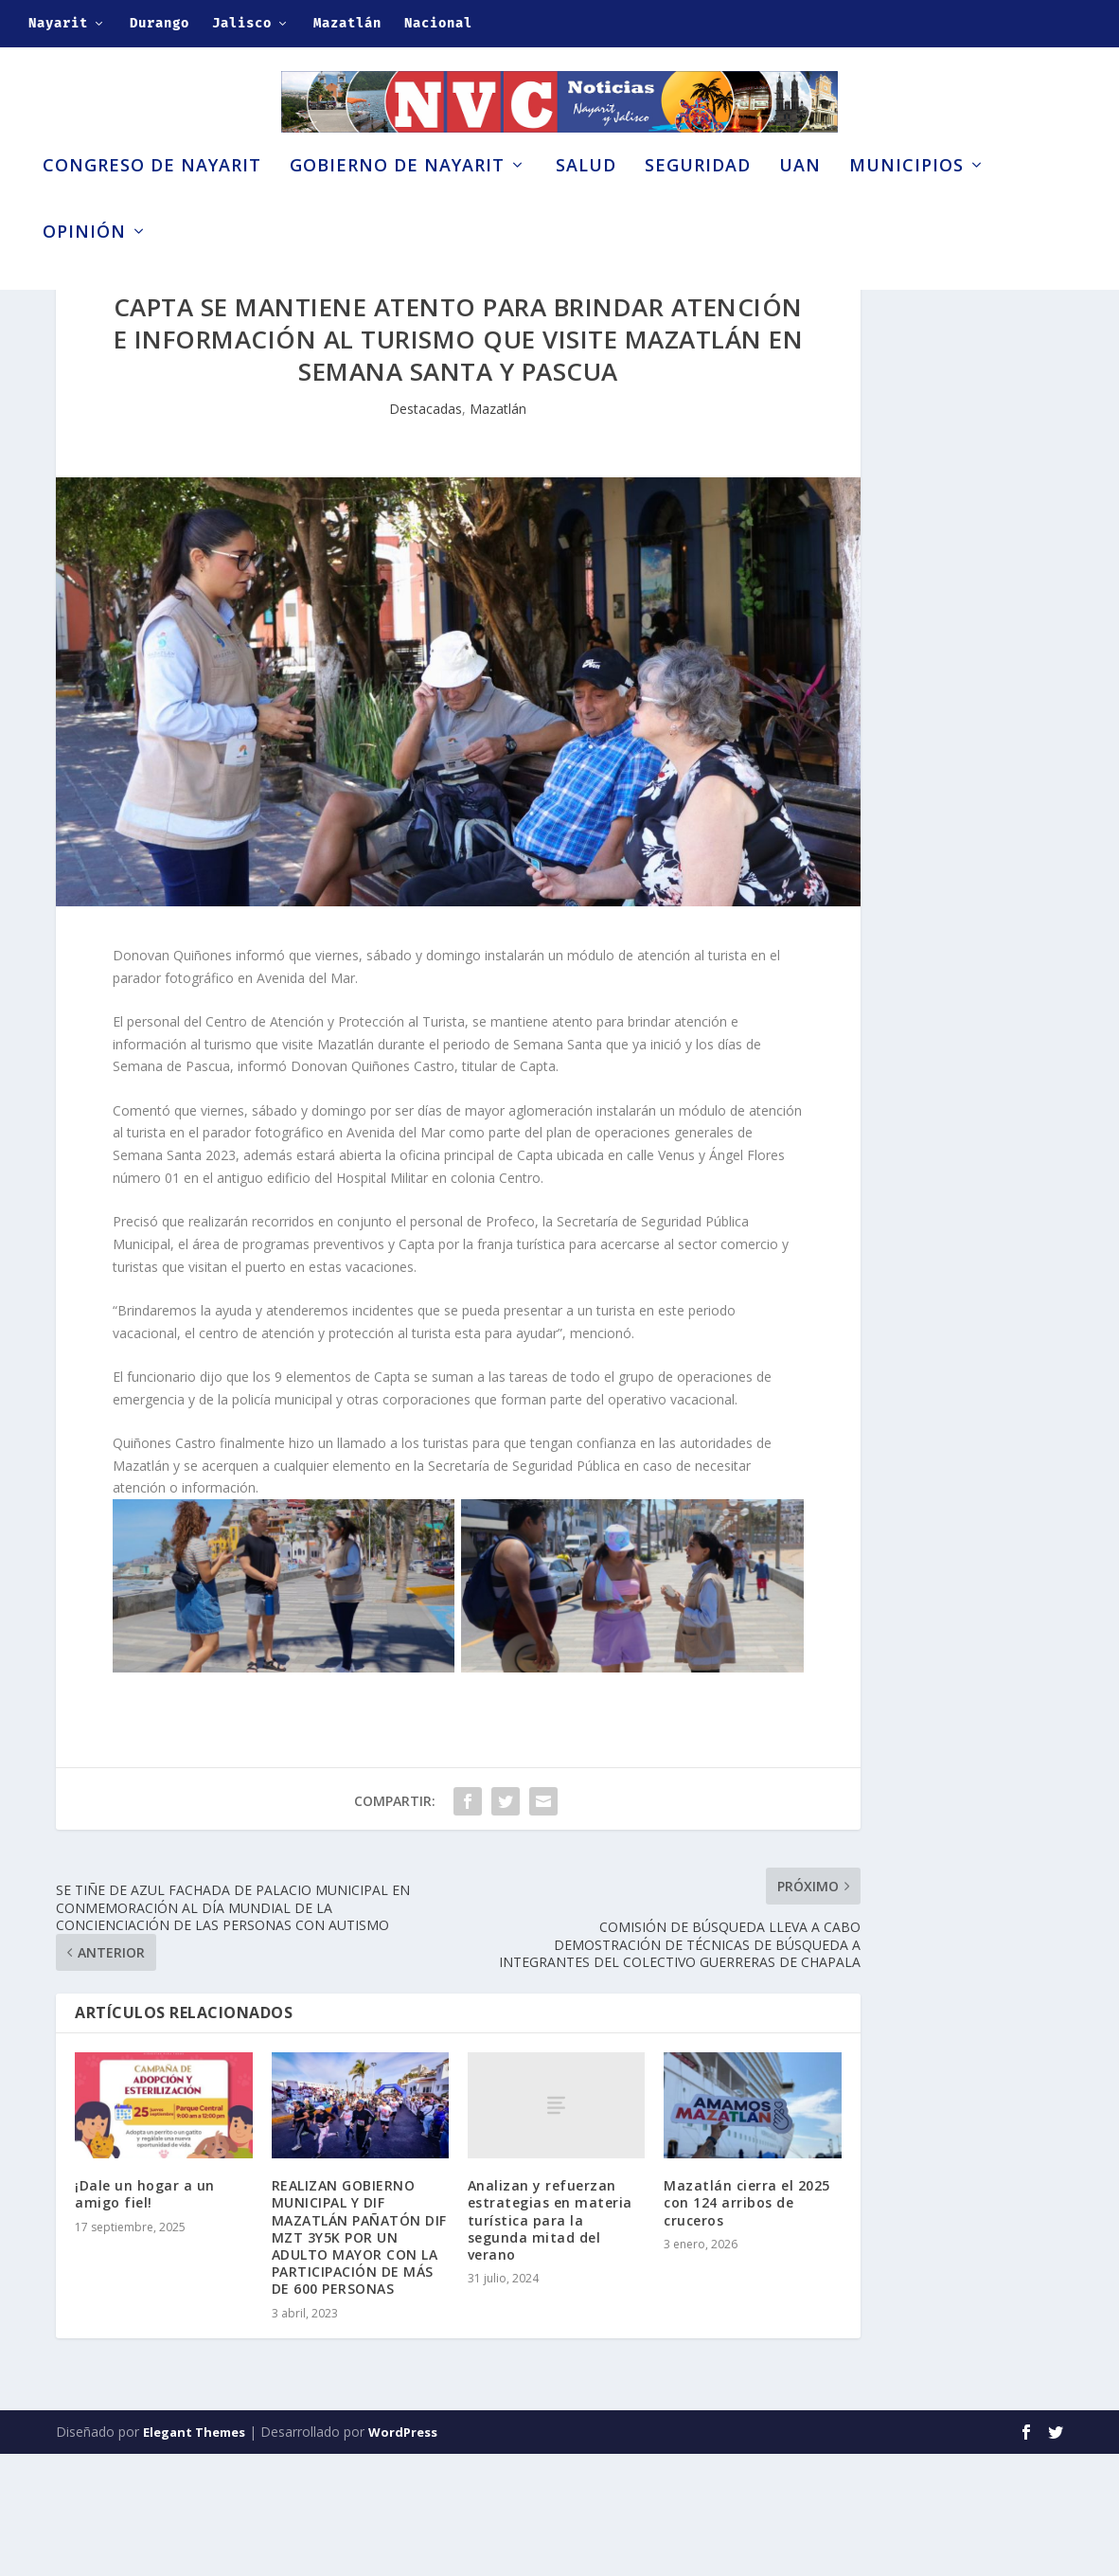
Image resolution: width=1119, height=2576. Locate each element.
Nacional (438, 23)
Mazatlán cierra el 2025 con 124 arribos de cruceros (747, 2325)
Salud (586, 197)
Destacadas (425, 531)
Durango (159, 23)
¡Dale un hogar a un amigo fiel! (145, 2316)
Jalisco (242, 23)
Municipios (906, 197)
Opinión (84, 263)
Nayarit (58, 23)
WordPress (402, 2554)
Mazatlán (347, 23)
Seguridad (698, 197)
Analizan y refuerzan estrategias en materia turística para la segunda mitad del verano (550, 2343)
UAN (800, 197)
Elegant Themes (194, 2554)
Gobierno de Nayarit (397, 197)
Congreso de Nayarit (152, 197)
